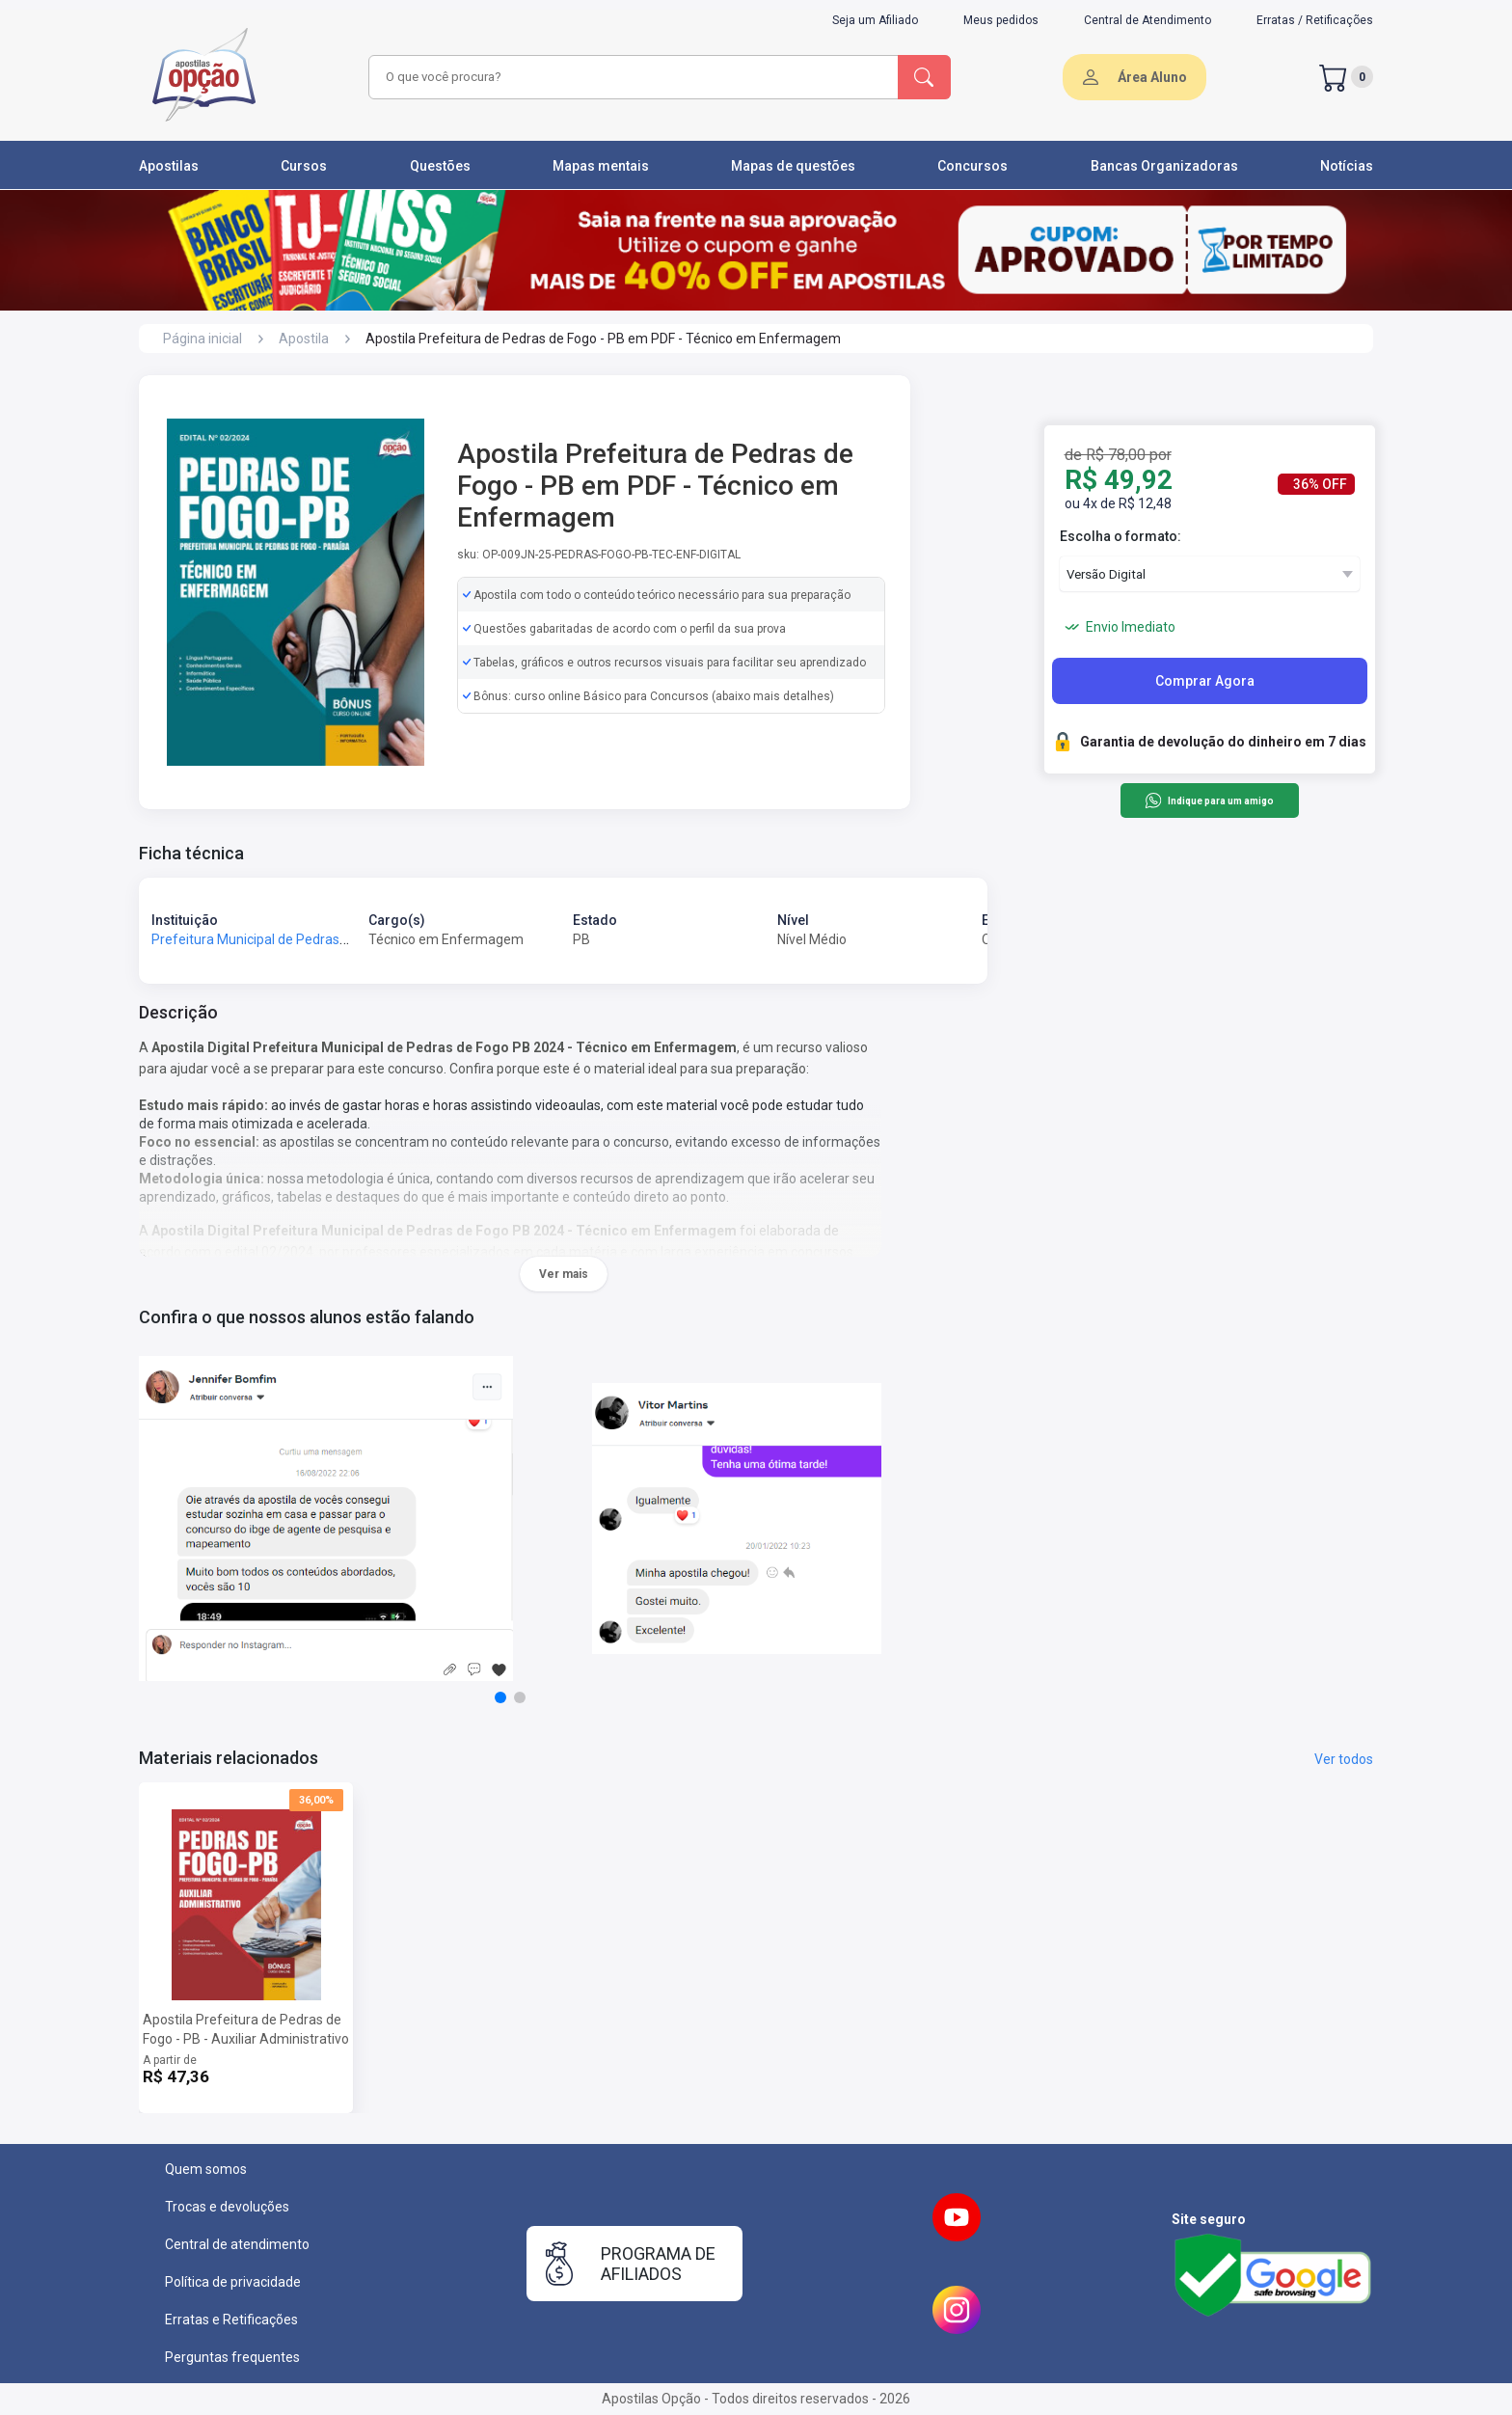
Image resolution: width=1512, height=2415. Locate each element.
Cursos (304, 166)
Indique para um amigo (1209, 800)
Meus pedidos (1001, 20)
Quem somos (206, 2169)
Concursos (972, 166)
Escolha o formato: (1120, 536)
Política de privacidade (233, 2282)
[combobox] (630, 77)
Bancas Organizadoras (1164, 166)
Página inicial (202, 338)
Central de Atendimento (1147, 20)
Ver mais (563, 1274)
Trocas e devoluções (227, 2206)
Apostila (304, 338)
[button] (500, 1697)
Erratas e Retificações (231, 2319)
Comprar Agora (1205, 681)
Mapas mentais (601, 166)
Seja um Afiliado (875, 20)
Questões (440, 166)
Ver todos (1343, 1759)
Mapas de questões (793, 166)
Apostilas (169, 166)
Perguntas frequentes (232, 2357)
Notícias (1346, 166)
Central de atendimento (237, 2244)
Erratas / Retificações (1314, 20)
